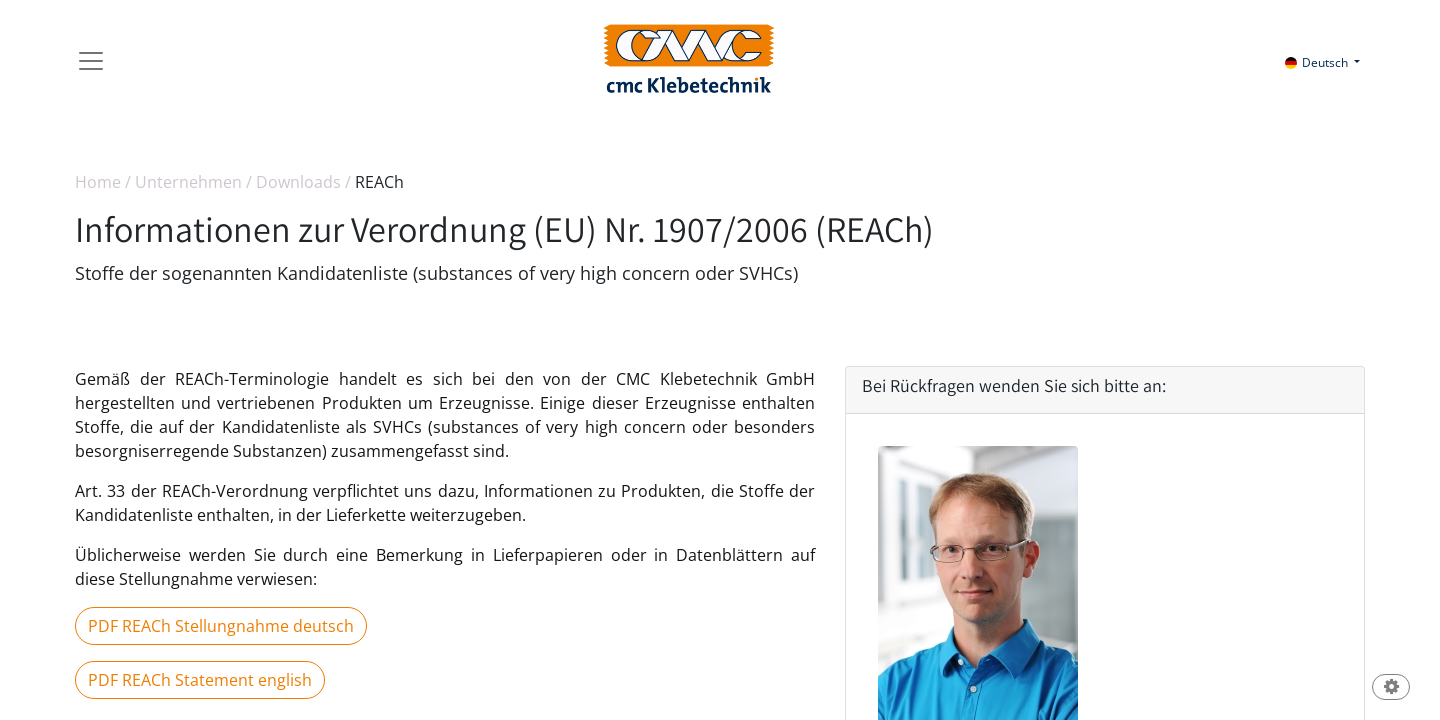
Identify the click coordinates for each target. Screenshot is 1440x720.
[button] (1391, 688)
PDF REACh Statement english (200, 680)
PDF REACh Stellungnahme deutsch (221, 626)
